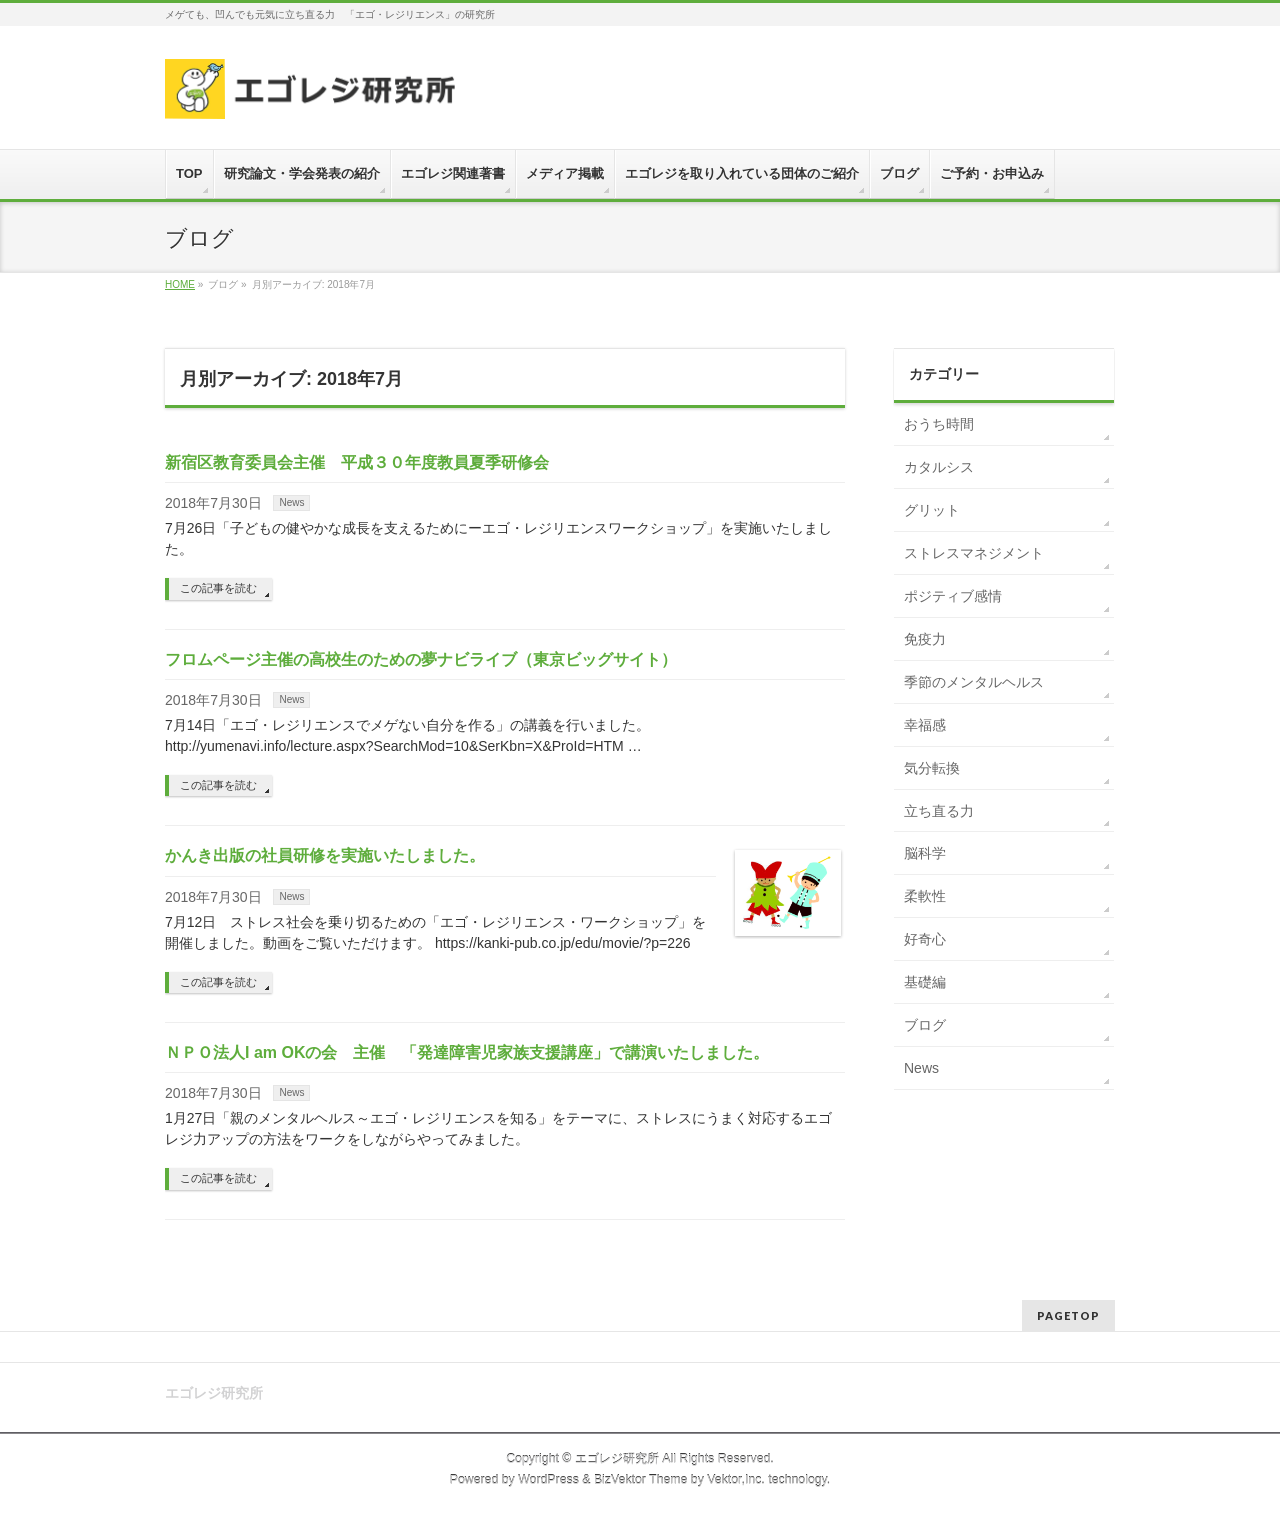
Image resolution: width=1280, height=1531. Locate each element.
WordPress (548, 1480)
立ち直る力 (939, 811)
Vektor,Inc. (736, 1480)
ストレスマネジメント (974, 553)
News (291, 502)
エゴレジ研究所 (617, 1459)
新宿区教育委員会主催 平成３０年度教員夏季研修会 (357, 462)
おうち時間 (939, 424)
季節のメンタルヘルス (974, 682)
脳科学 (925, 853)
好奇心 (925, 939)
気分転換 (932, 768)
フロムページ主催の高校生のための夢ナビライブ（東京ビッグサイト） (421, 659)
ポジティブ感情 (953, 596)
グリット (932, 510)
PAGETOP (1068, 1315)
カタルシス (939, 467)
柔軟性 (925, 896)
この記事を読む (218, 588)
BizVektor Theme (641, 1480)
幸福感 (925, 725)
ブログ (925, 1025)
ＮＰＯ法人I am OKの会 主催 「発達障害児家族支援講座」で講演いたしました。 (467, 1052)
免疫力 (925, 639)
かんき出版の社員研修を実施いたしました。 (325, 855)
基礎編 (925, 982)
